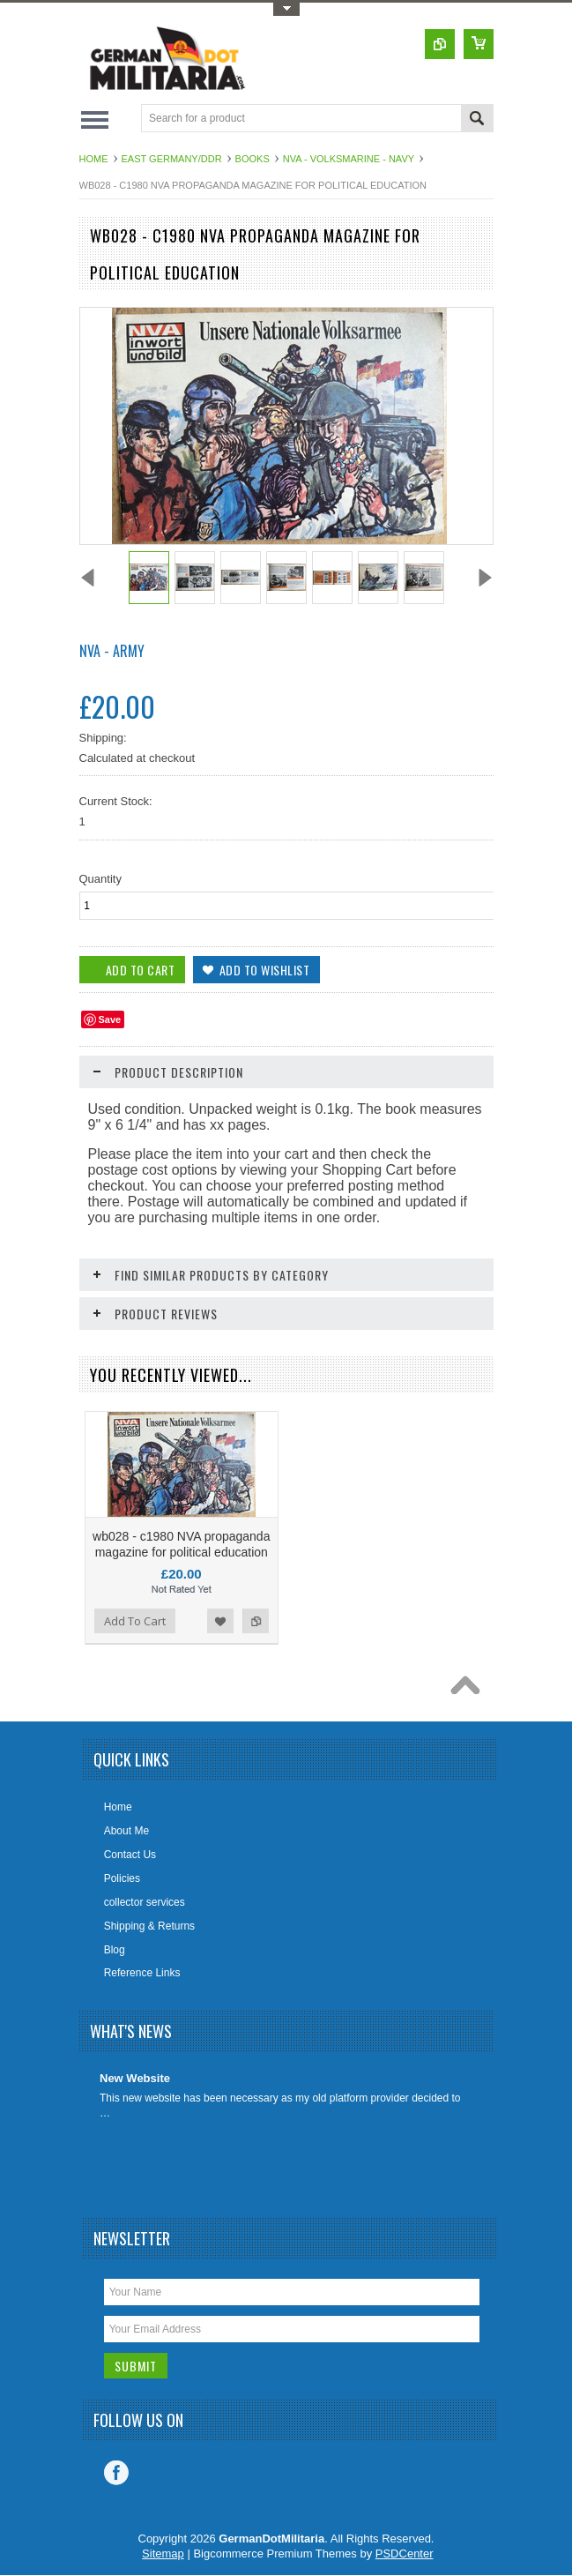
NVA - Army (112, 650)
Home (93, 158)
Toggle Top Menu (286, 9)
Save (110, 1019)
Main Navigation (94, 119)
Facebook (116, 2472)
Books (252, 158)
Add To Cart (135, 1621)
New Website (135, 2078)
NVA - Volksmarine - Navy (348, 158)
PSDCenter (404, 2553)
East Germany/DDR (172, 158)
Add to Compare (255, 1621)
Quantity (100, 878)
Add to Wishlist (220, 1621)
